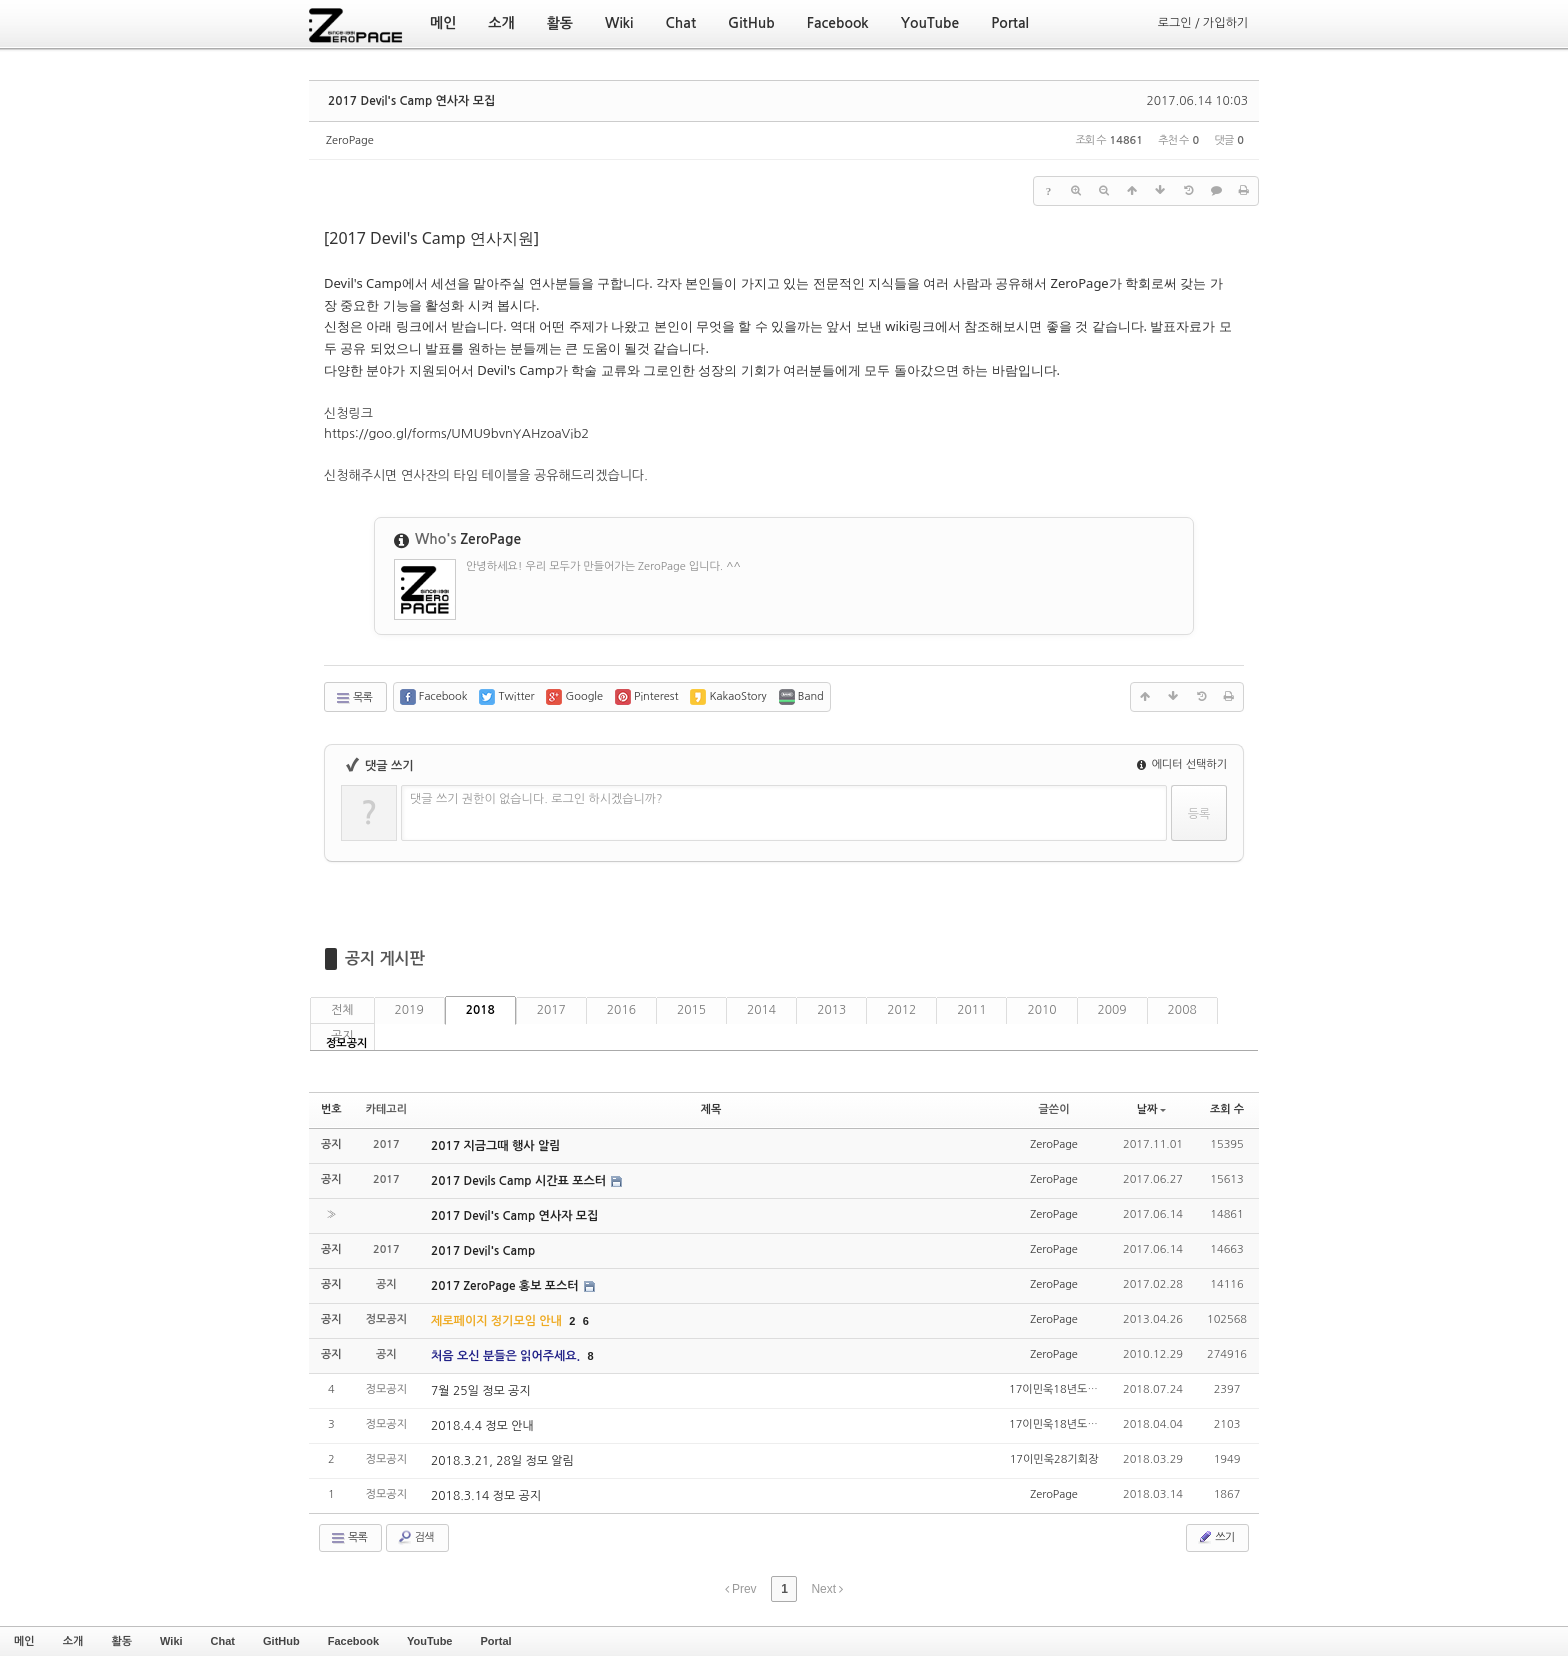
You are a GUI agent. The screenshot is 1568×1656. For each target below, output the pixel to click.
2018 (480, 1010)
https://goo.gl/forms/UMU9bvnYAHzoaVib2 (456, 433)
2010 (1041, 1010)
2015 (691, 1010)
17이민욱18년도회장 (1058, 1389)
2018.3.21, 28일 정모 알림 (502, 1461)
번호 (331, 1109)
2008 (1182, 1010)
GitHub (281, 1641)
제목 (711, 1109)
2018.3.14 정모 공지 (486, 1496)
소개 (73, 1641)
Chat (223, 1641)
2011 (971, 1010)
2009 (1112, 1010)
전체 (342, 1010)
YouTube (429, 1641)
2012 (901, 1010)
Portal (495, 1641)
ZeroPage (350, 140)
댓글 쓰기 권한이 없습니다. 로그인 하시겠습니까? (536, 799)
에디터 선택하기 (1182, 764)
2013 (831, 1010)
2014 (761, 1010)
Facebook (353, 1641)
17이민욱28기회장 (1054, 1459)
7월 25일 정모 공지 (481, 1391)
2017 (551, 1010)
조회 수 (1227, 1109)
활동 (121, 1641)
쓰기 (1215, 1537)
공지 (342, 1036)
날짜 (1152, 1109)
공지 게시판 (385, 958)
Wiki (171, 1641)
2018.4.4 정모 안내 (482, 1426)
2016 (621, 1010)
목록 (353, 698)
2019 (409, 1010)
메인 (24, 1641)
